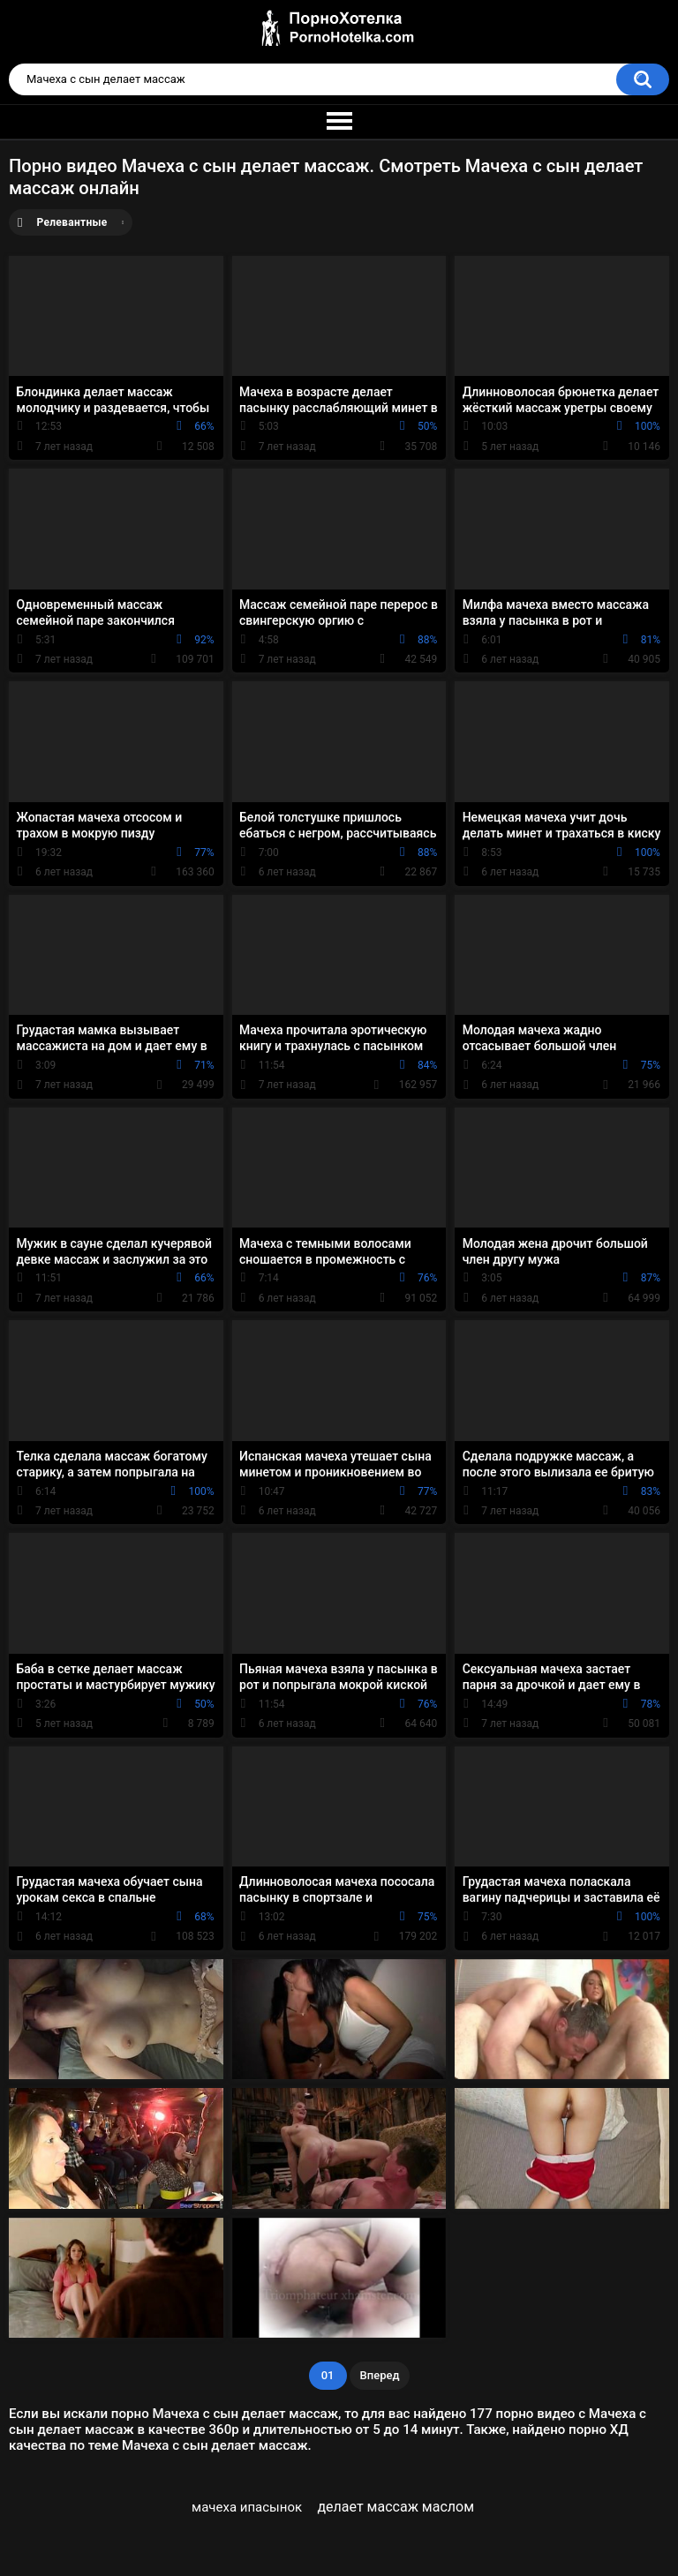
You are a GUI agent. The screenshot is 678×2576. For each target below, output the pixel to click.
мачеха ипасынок (247, 2507)
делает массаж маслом (395, 2506)
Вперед (380, 2375)
